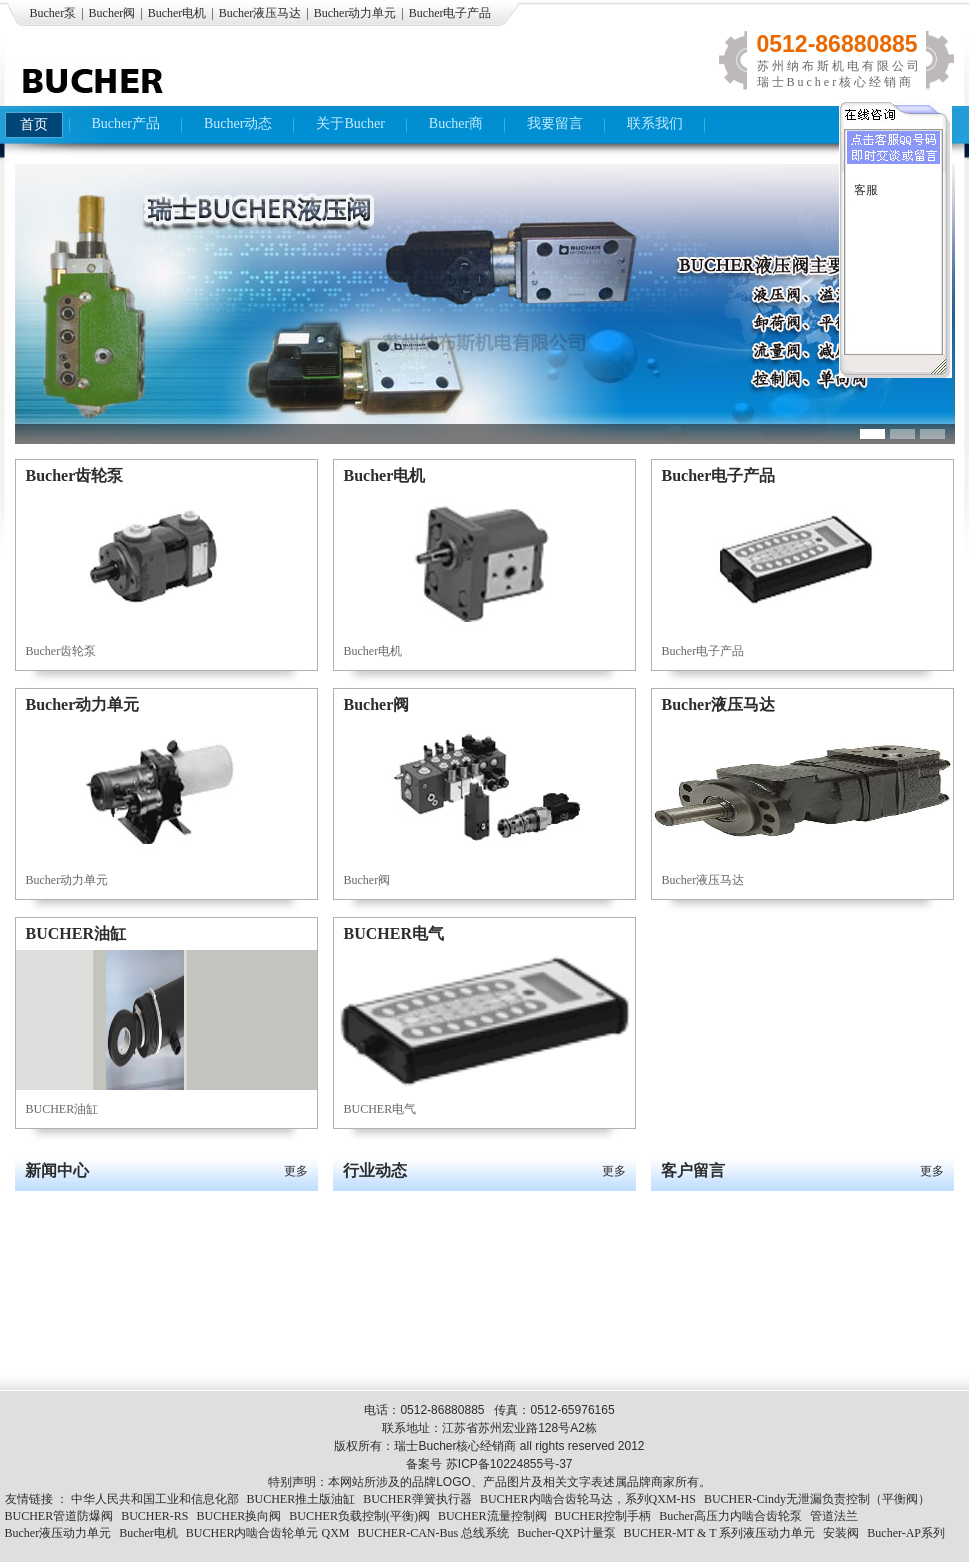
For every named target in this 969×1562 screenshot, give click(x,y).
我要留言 (555, 123)
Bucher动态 (238, 123)
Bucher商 (456, 123)
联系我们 (655, 123)
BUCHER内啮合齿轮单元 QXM (268, 1533)
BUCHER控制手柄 (603, 1516)
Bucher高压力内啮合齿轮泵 (730, 1516)
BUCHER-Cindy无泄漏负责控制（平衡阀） (817, 1499)
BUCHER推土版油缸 (301, 1499)
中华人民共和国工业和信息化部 (155, 1499)
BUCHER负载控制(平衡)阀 (359, 1516)
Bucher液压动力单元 (58, 1533)
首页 (34, 124)
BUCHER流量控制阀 (492, 1516)
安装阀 (841, 1533)
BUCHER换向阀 (239, 1516)
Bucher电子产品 (450, 13)
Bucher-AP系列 (906, 1533)
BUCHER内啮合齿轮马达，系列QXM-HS (588, 1499)
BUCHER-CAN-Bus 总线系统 (434, 1533)
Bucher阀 (112, 13)
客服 (866, 190)
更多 (296, 1171)
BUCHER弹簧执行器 (417, 1499)
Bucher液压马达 (260, 13)
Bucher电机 (177, 13)
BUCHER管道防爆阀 (59, 1516)
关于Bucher (350, 123)
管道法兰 (834, 1516)
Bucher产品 (126, 123)
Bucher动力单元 (355, 13)
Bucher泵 (53, 13)
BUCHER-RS (154, 1516)
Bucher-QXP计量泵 (566, 1533)
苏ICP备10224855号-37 (509, 1464)
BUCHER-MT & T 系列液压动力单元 (720, 1533)
